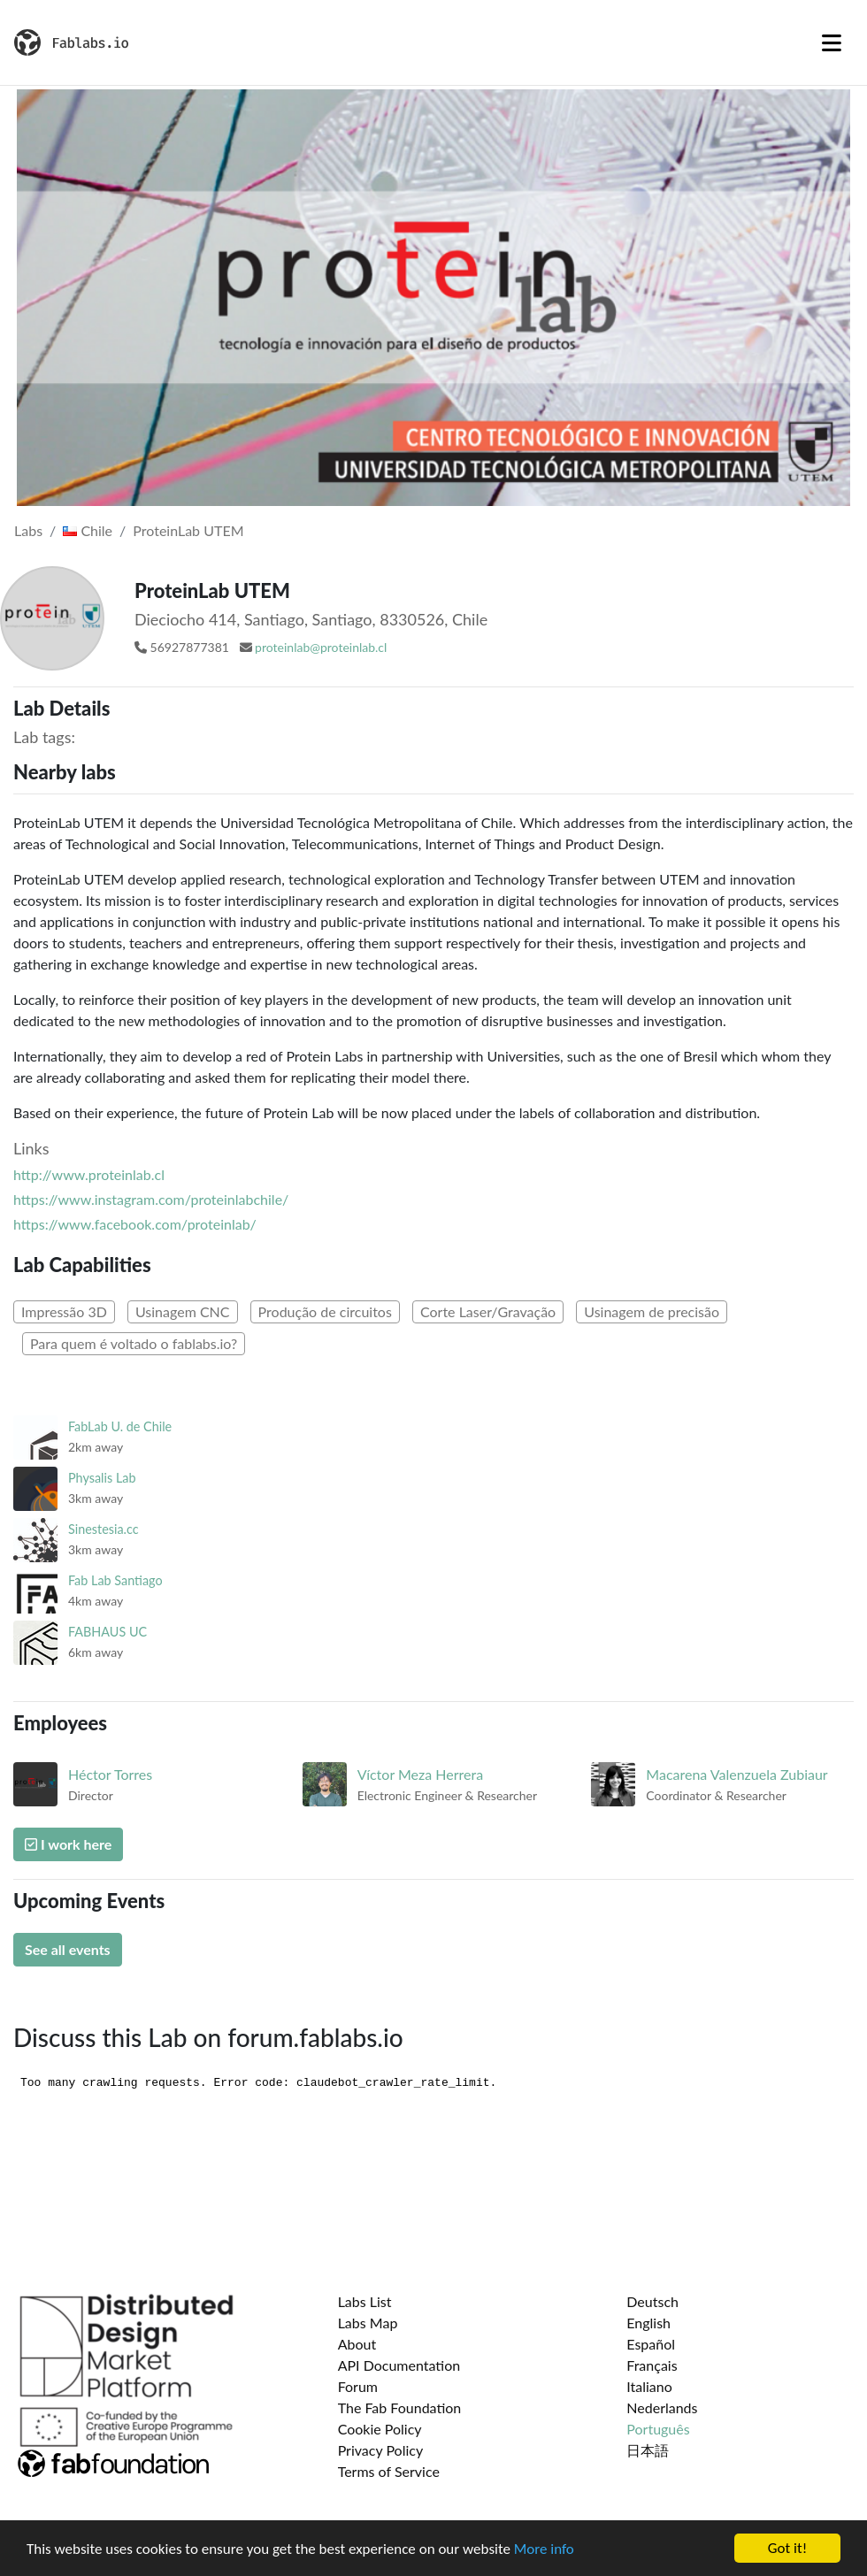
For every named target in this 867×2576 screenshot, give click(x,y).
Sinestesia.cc (103, 1529)
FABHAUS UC (107, 1631)
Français (651, 2365)
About (357, 2343)
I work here (68, 1844)
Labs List (365, 2301)
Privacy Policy (381, 2450)
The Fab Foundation (400, 2407)
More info (544, 2549)
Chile (87, 530)
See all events (68, 1949)
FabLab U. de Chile (120, 1426)
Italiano (649, 2386)
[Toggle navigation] (831, 42)
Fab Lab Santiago (115, 1580)
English (648, 2322)
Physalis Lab (102, 1477)
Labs (28, 530)
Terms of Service (389, 2471)
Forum (358, 2386)
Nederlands (661, 2407)
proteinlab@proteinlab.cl (321, 647)
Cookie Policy (380, 2428)
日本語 (647, 2450)
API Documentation (399, 2365)
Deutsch (652, 2301)
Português (657, 2428)
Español (650, 2343)
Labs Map (368, 2322)
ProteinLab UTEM (188, 530)
